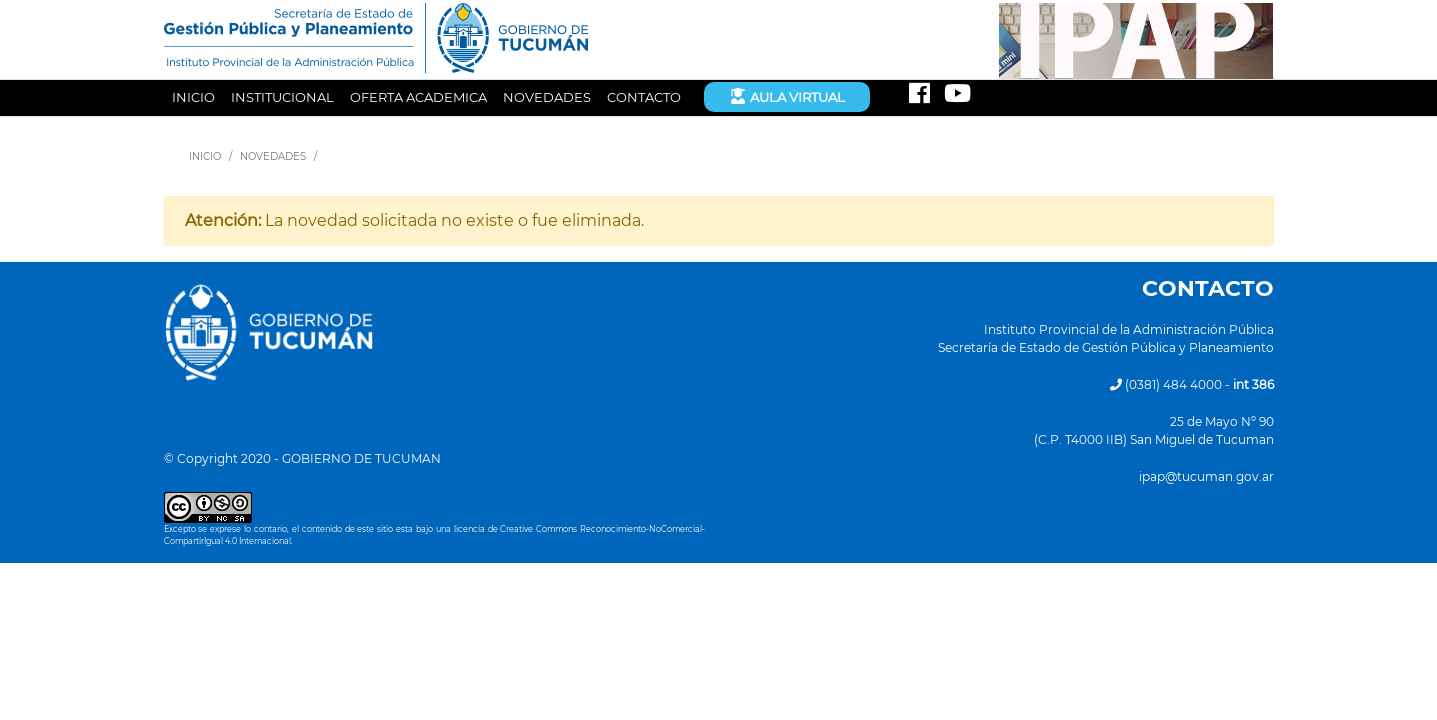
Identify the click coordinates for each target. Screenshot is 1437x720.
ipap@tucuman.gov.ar (1206, 476)
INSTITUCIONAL (282, 97)
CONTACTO (644, 97)
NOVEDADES (547, 97)
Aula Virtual (787, 96)
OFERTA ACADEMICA (418, 97)
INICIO (193, 97)
